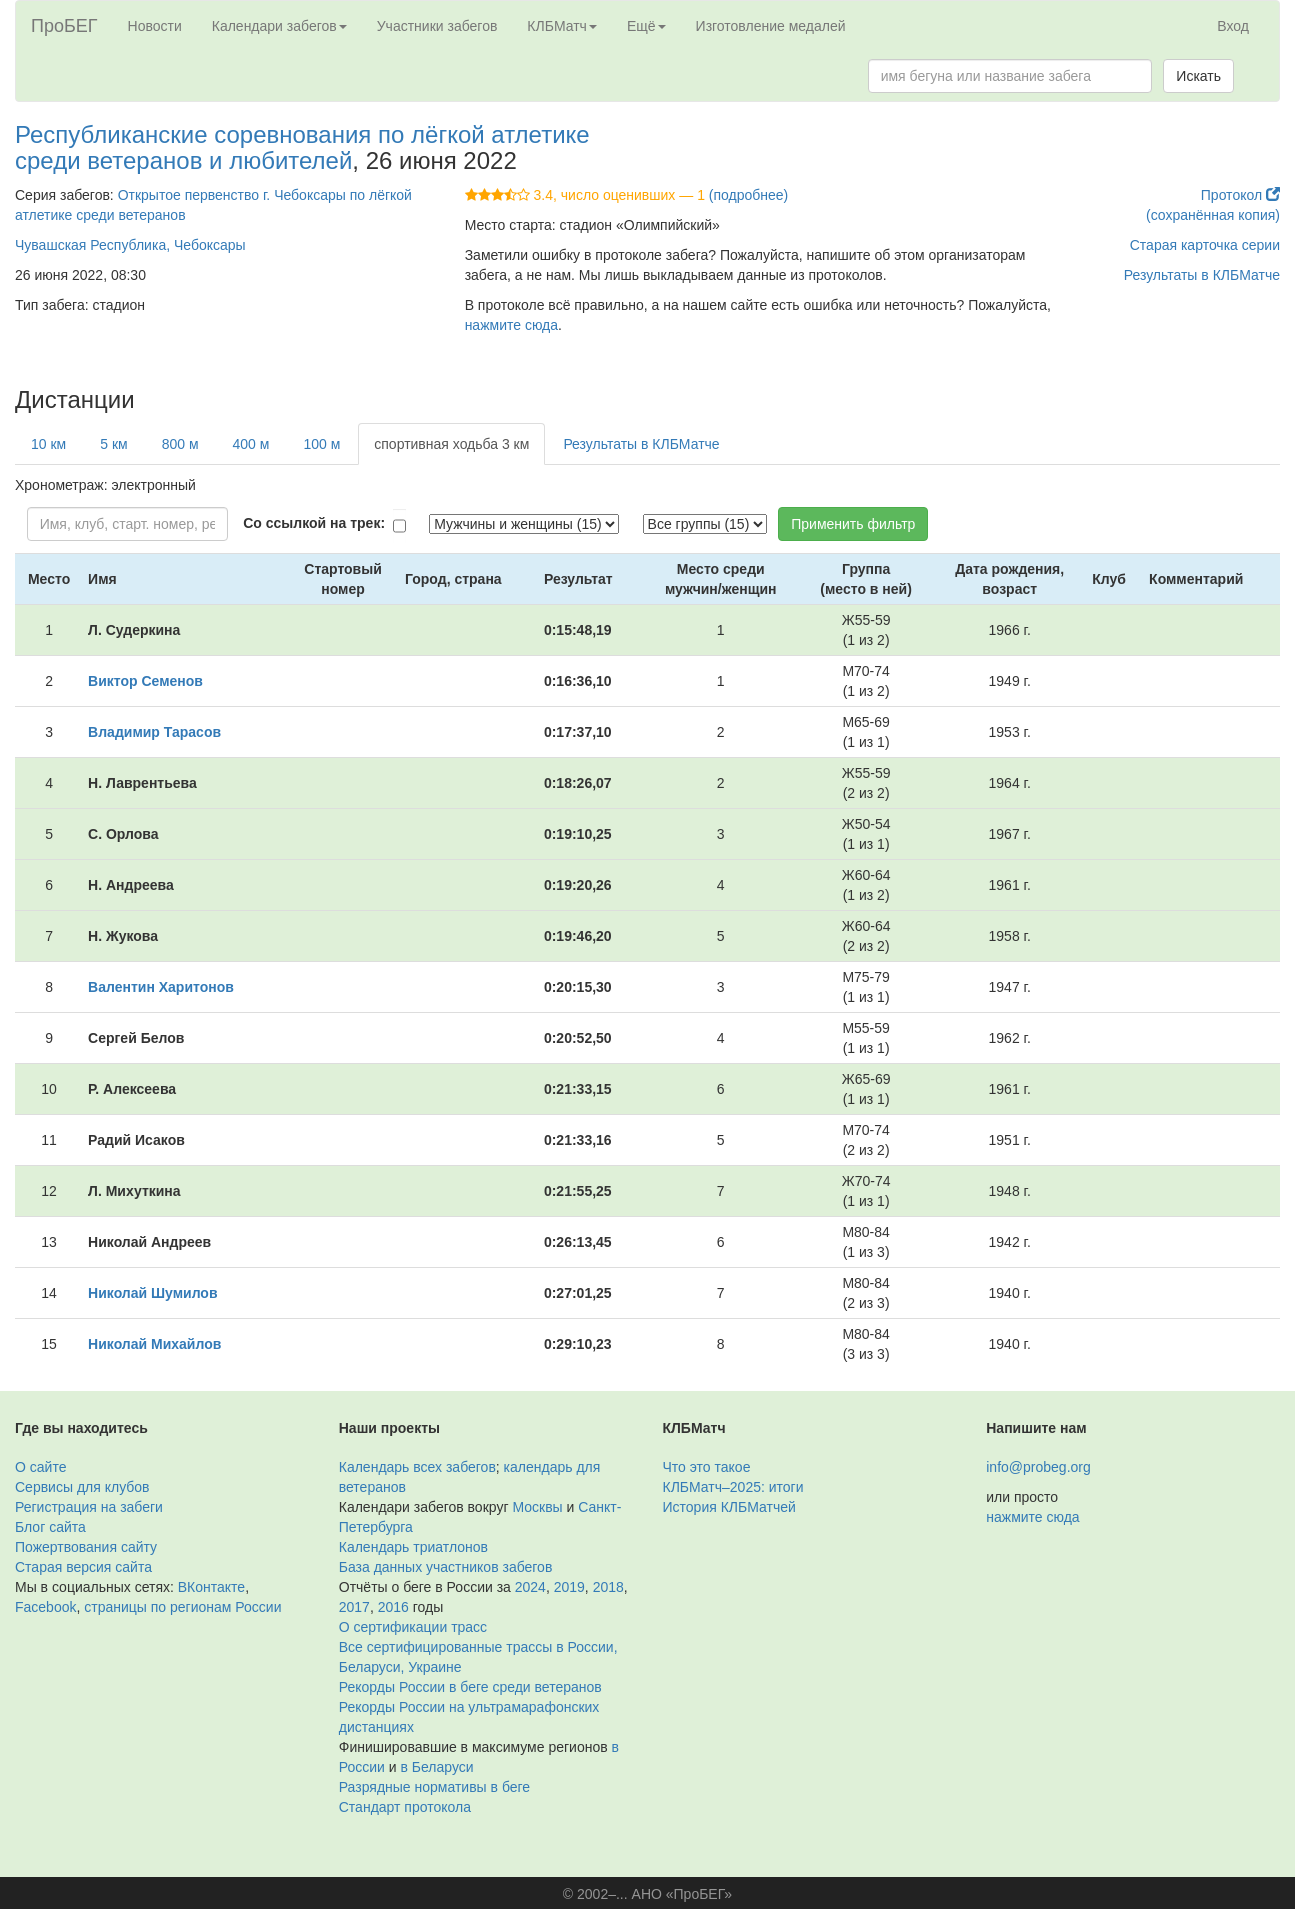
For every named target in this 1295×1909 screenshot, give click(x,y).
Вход (1233, 26)
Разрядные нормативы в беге (434, 1787)
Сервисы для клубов (82, 1487)
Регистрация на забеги (89, 1507)
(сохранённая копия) (1213, 215)
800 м (180, 444)
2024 (530, 1587)
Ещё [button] (646, 26)
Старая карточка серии (1205, 245)
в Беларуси (437, 1767)
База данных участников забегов (446, 1567)
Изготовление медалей (771, 26)
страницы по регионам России (182, 1607)
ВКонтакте (211, 1587)
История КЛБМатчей (729, 1507)
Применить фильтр (853, 524)
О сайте (40, 1467)
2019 (569, 1587)
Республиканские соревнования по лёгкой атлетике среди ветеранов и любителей (302, 147)
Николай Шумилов (152, 1293)
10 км (48, 444)
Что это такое (707, 1467)
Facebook (45, 1607)
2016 (393, 1607)
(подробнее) (748, 195)
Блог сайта (50, 1527)
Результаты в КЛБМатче (1202, 275)
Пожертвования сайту (86, 1547)
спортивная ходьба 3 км (451, 444)
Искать (1198, 76)
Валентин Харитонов (161, 987)
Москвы (537, 1507)
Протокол (1240, 195)
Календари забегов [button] (279, 26)
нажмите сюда (511, 325)
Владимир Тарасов (154, 732)
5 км (113, 444)
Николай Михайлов (154, 1344)
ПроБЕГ (64, 26)
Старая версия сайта (83, 1567)
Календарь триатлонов (413, 1547)
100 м (321, 444)
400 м (251, 444)
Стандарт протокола (405, 1807)
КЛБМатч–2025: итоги (733, 1487)
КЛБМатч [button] (562, 26)
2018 (608, 1587)
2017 (354, 1607)
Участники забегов (437, 26)
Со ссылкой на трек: (314, 523)
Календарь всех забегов (417, 1467)
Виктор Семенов (145, 681)
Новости (155, 26)
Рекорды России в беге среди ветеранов (470, 1687)
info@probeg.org (1038, 1467)
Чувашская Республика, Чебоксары (130, 245)
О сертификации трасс (413, 1627)
